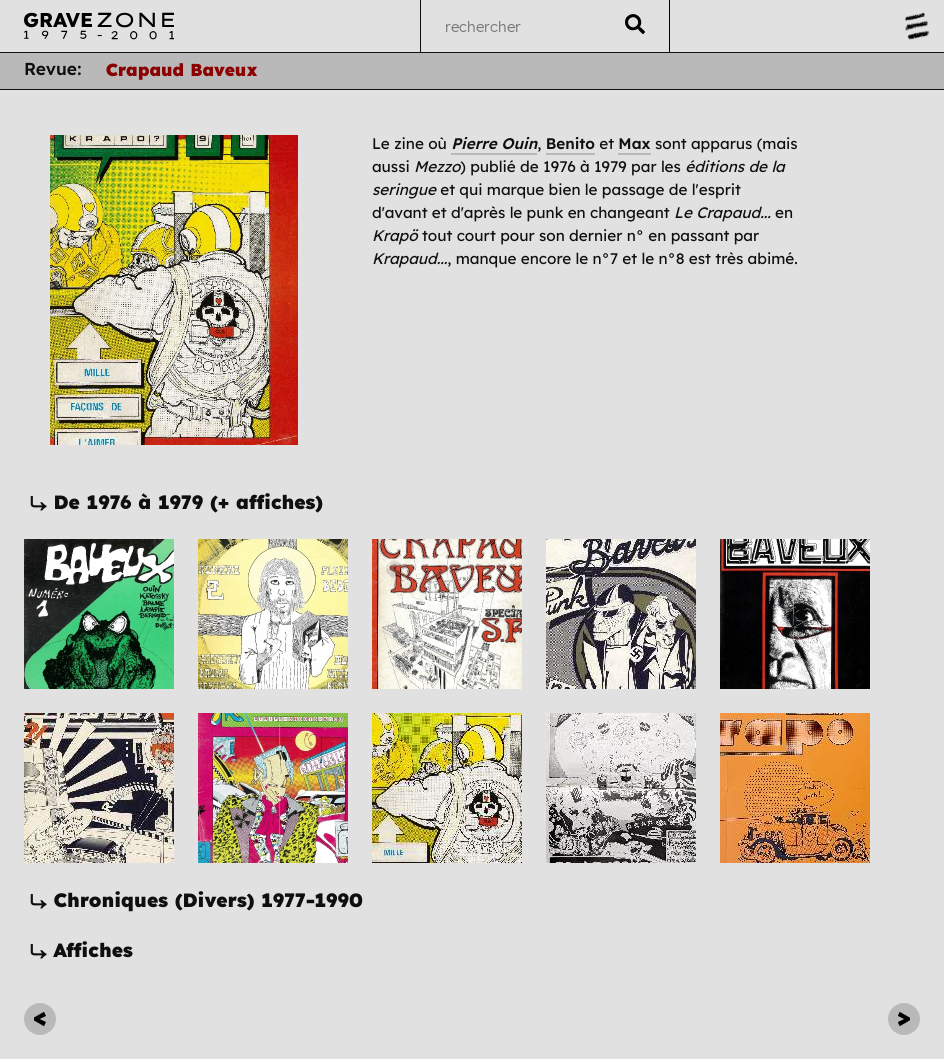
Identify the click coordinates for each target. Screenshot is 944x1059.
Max (634, 143)
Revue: (53, 70)
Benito (570, 143)
